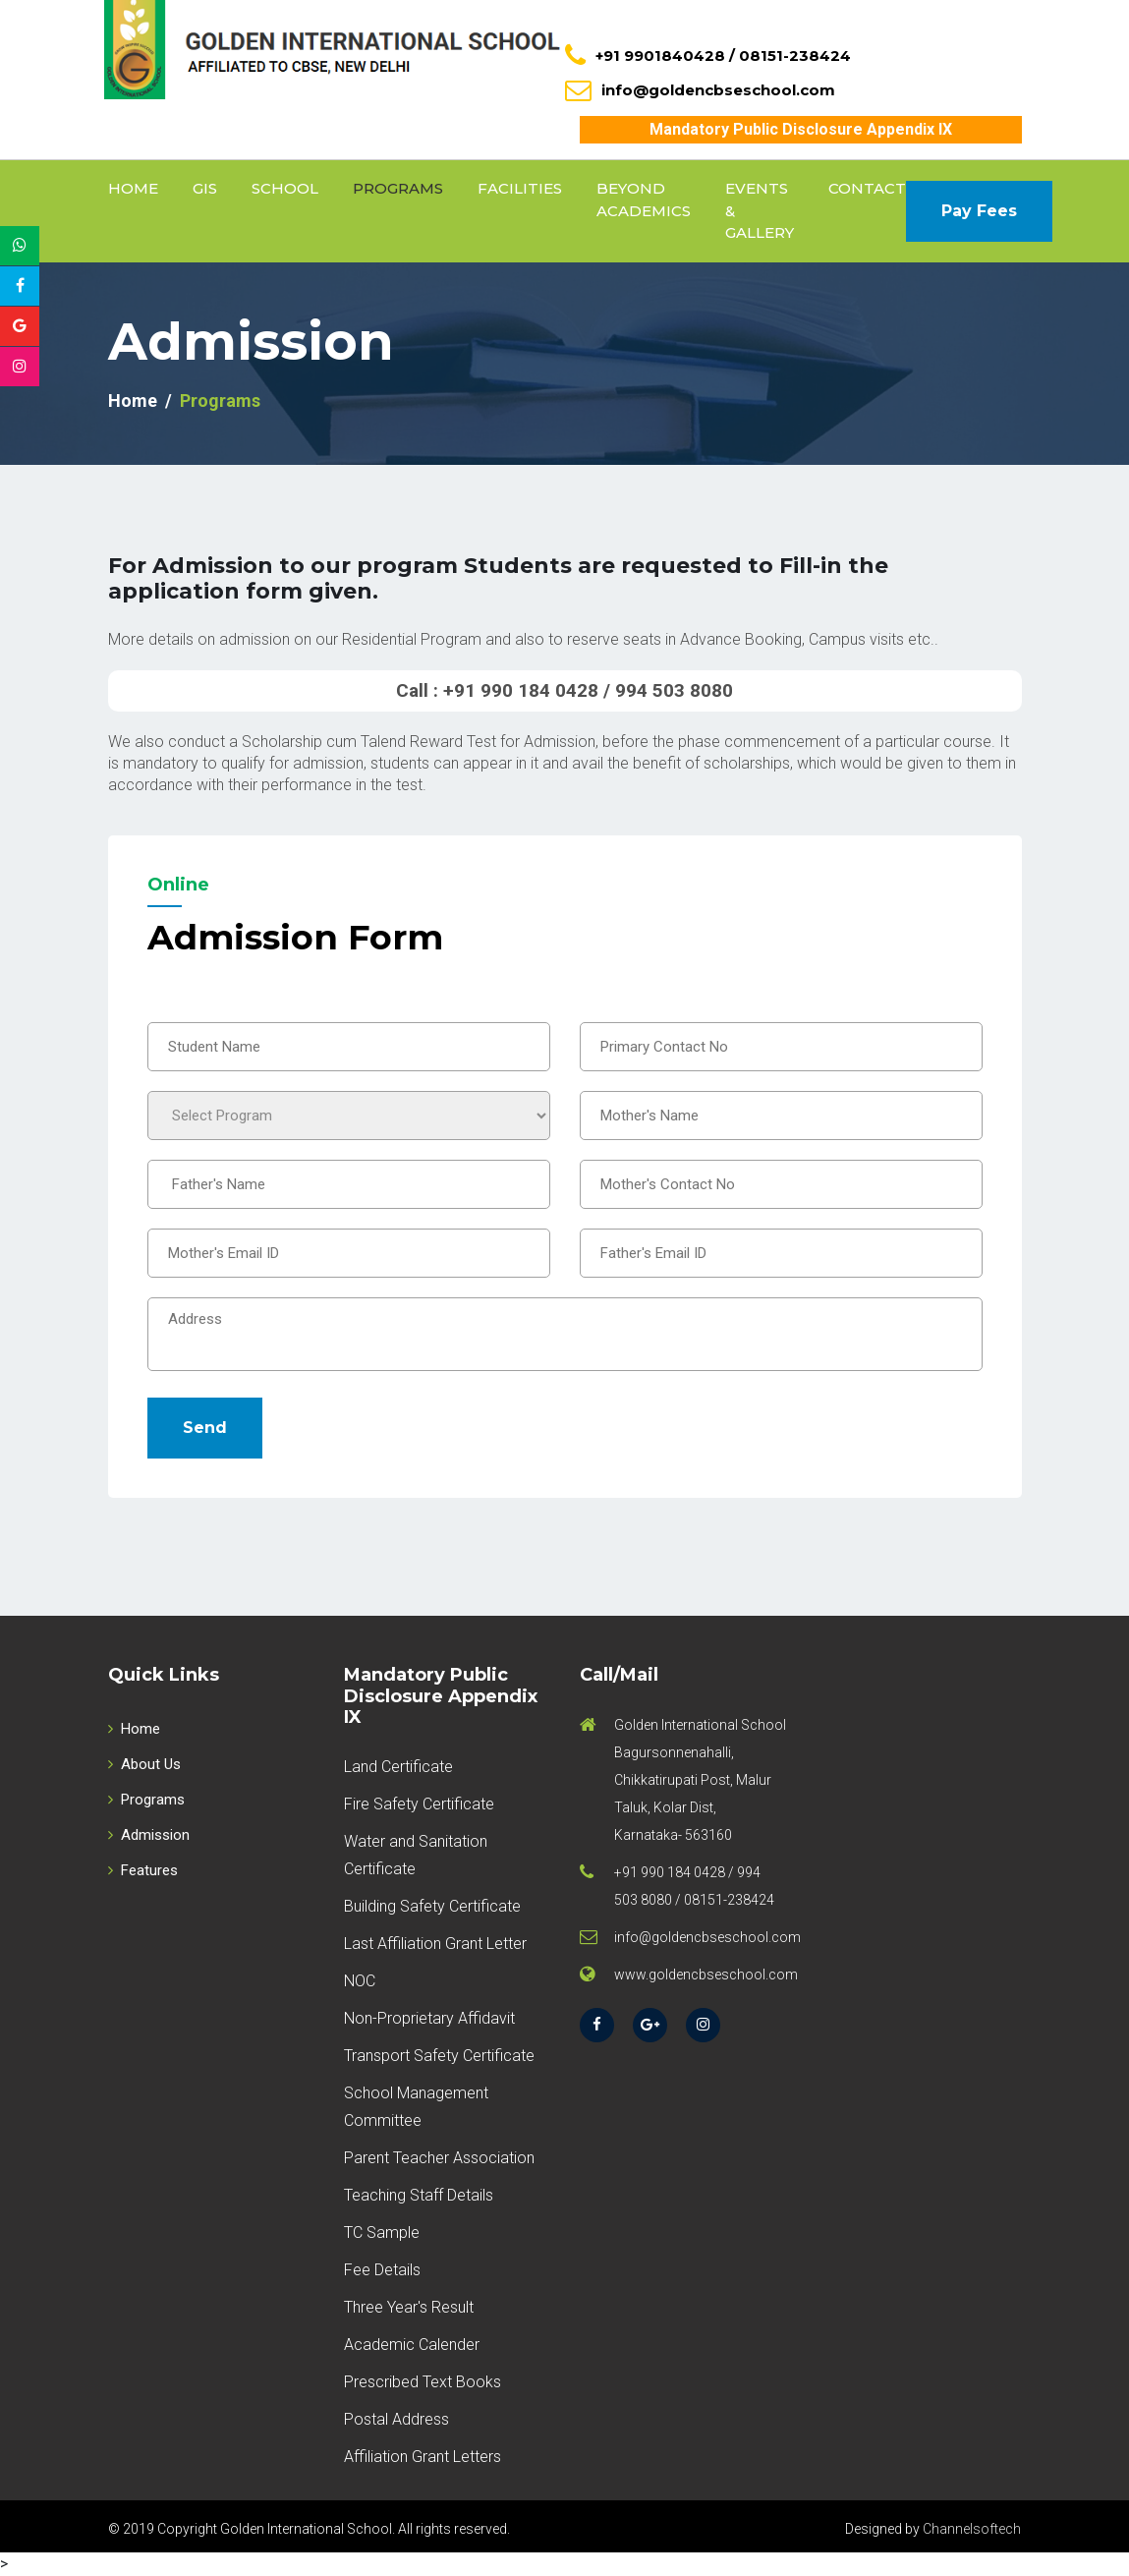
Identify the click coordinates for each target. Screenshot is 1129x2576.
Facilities (520, 188)
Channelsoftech (972, 2529)
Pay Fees (979, 210)
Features (143, 1870)
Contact (867, 188)
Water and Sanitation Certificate (415, 1855)
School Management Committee (416, 2107)
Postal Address (396, 2419)
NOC (359, 1981)
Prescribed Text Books (422, 2382)
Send (205, 1427)
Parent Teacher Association (439, 2157)
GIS (205, 188)
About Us (144, 1764)
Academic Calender (412, 2344)
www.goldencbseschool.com (706, 1974)
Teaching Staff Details (418, 2195)
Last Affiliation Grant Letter (435, 1943)
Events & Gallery (759, 210)
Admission (149, 1835)
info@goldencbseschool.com (718, 90)
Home (133, 188)
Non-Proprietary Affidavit (429, 2018)
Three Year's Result (409, 2307)
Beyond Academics (643, 199)
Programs (398, 188)
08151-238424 (795, 55)
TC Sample (382, 2232)
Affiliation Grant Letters (422, 2456)
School (285, 188)
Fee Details (382, 2270)
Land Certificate (398, 1766)
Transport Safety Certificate (439, 2055)
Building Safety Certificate (432, 1906)
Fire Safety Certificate (419, 1804)
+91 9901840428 (660, 55)
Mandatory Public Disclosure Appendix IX (800, 129)
